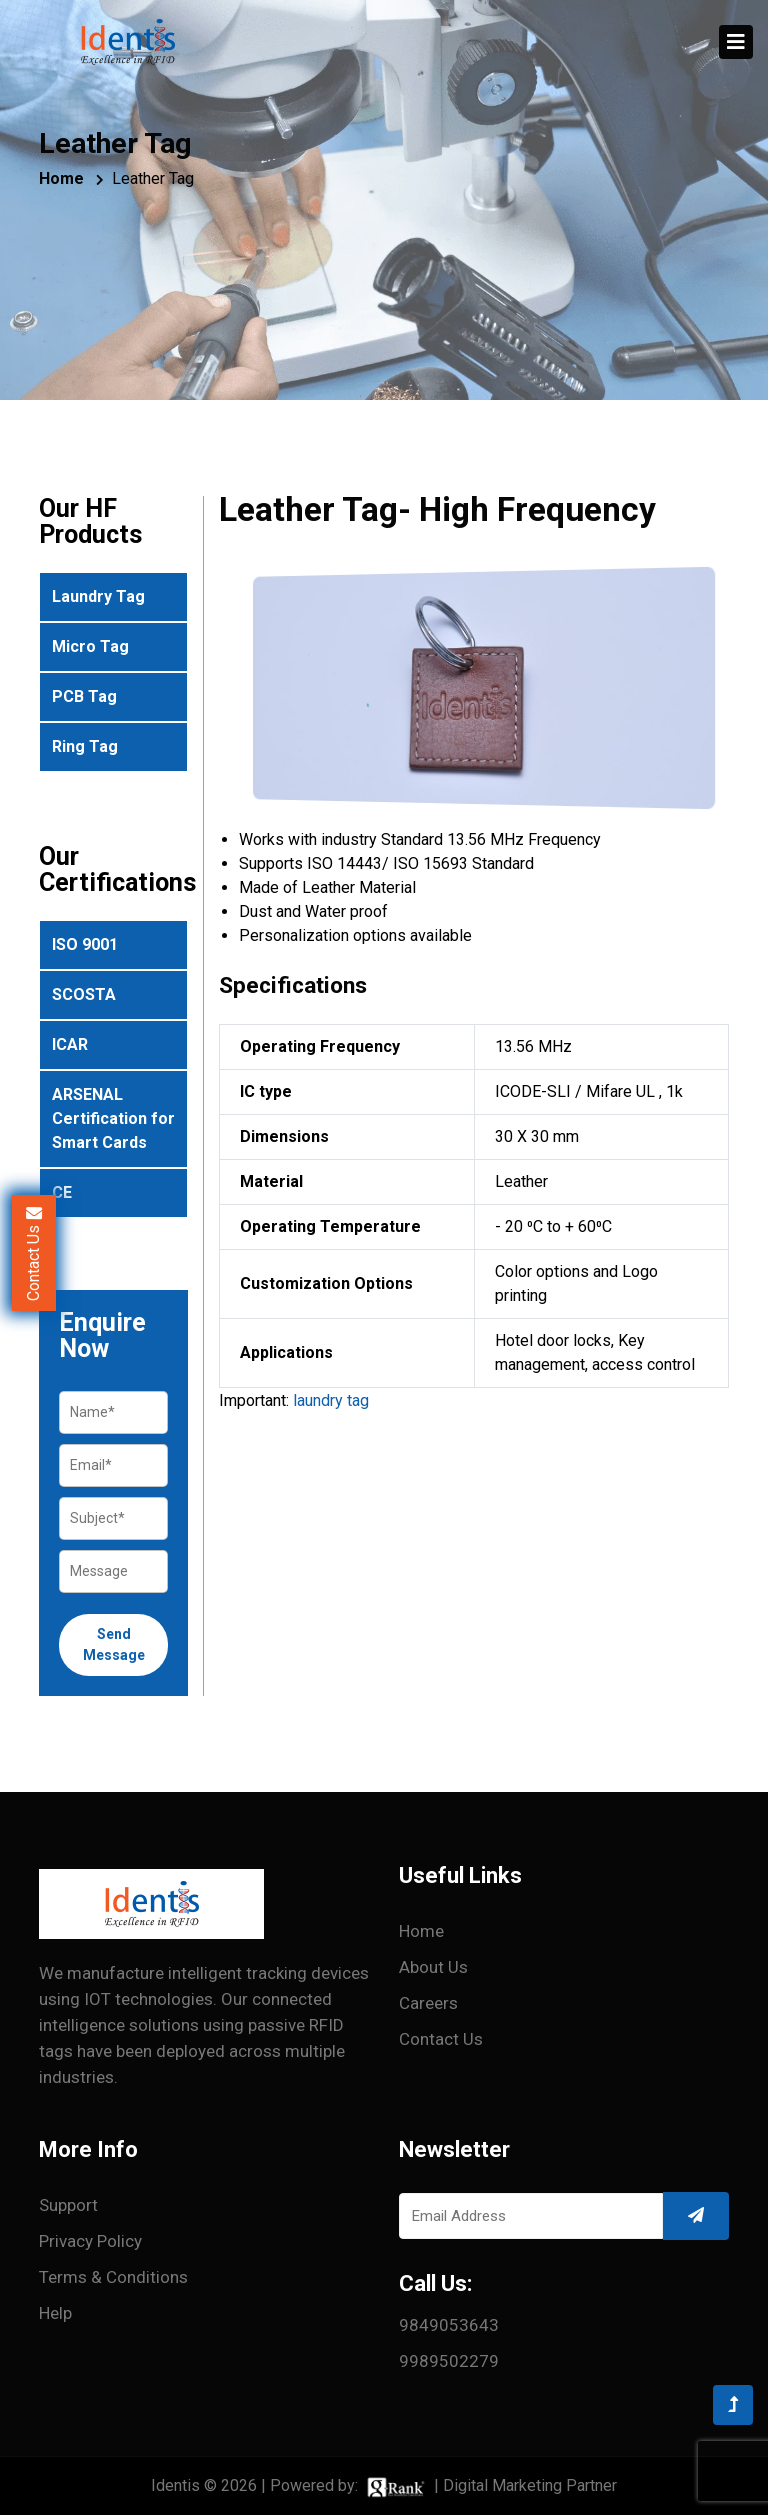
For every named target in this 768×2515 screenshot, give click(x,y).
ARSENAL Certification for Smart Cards (113, 1118)
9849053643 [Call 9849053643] (449, 2325)
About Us (433, 1967)
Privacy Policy (90, 2241)
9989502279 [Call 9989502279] (449, 2361)
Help (55, 2313)
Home (61, 178)
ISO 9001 (85, 944)
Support (68, 2205)
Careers (428, 2003)
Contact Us (441, 2039)
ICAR (70, 1044)
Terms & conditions (113, 2277)
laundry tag (331, 1400)
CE (62, 1192)
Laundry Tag (98, 596)
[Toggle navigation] (736, 42)
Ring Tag (85, 746)
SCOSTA (84, 994)
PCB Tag (84, 696)
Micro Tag (90, 646)
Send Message (114, 1644)
